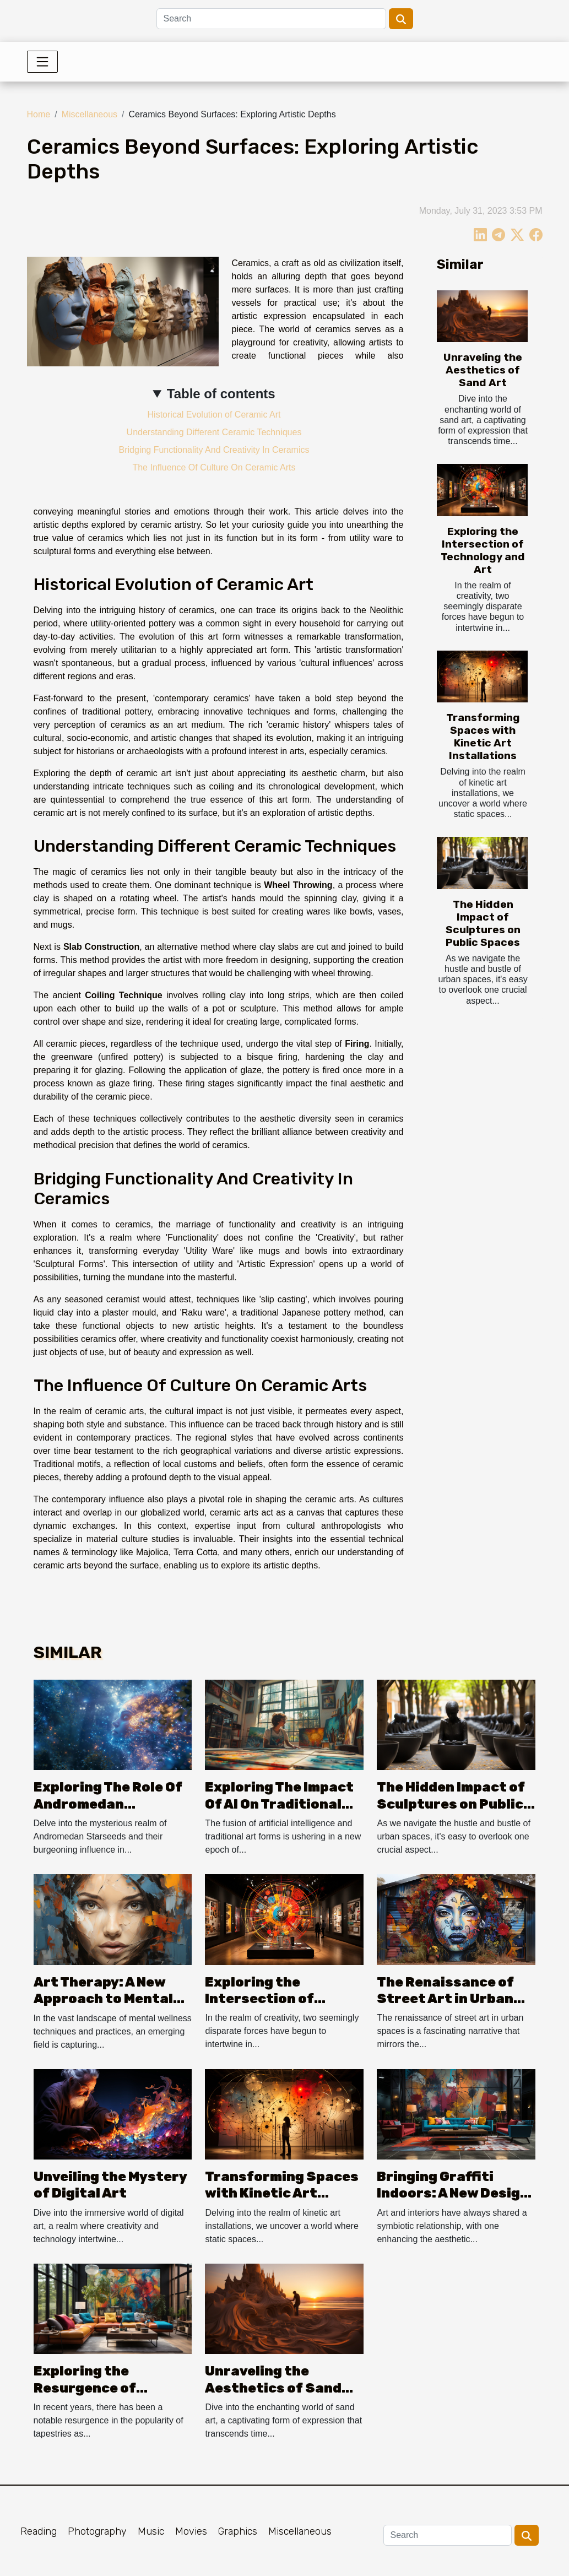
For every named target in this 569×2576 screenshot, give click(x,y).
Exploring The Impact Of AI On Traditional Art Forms (279, 1803)
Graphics (237, 2531)
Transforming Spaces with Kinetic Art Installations (483, 736)
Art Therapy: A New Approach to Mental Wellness (103, 1998)
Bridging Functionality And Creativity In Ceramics (214, 449)
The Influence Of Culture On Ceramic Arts (213, 467)
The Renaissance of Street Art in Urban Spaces (445, 1998)
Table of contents (221, 393)
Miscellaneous (89, 114)
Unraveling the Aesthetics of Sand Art (482, 370)
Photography (97, 2531)
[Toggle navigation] (42, 62)
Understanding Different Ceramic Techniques (214, 432)
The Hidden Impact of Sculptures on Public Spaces (483, 923)
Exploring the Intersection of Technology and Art (483, 550)
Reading (38, 2531)
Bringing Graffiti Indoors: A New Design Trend (453, 2193)
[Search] (271, 18)
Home (39, 114)
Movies (191, 2531)
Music (151, 2531)
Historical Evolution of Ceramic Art (214, 414)
